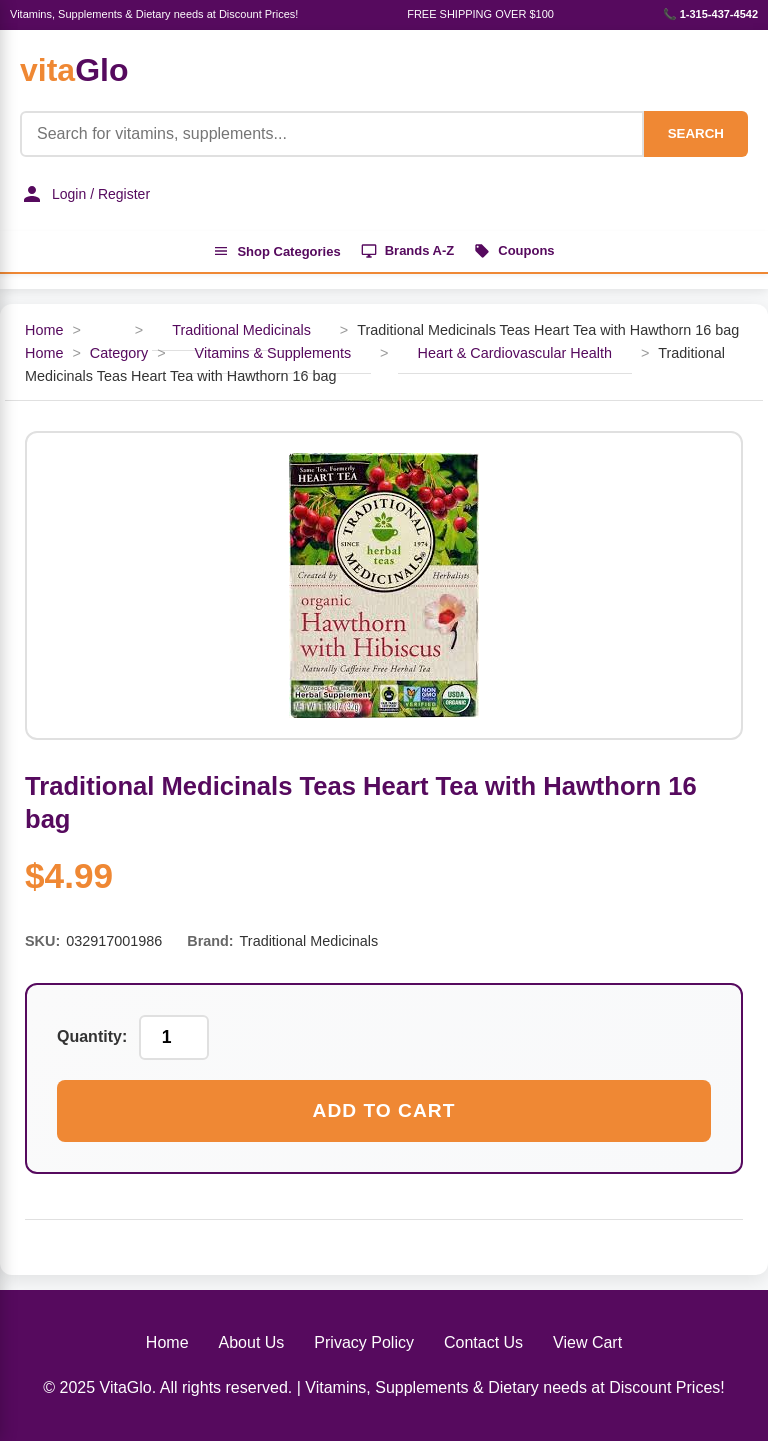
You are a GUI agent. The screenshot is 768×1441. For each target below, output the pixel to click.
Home (44, 330)
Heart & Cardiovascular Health (515, 353)
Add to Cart (384, 1110)
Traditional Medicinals (241, 330)
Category (119, 353)
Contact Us (483, 1342)
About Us (252, 1342)
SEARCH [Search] (696, 133)
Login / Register (85, 194)
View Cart (587, 1342)
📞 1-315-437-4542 (710, 14)
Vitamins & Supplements (273, 353)
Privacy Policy (364, 1342)
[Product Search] (332, 134)
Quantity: (92, 1036)
